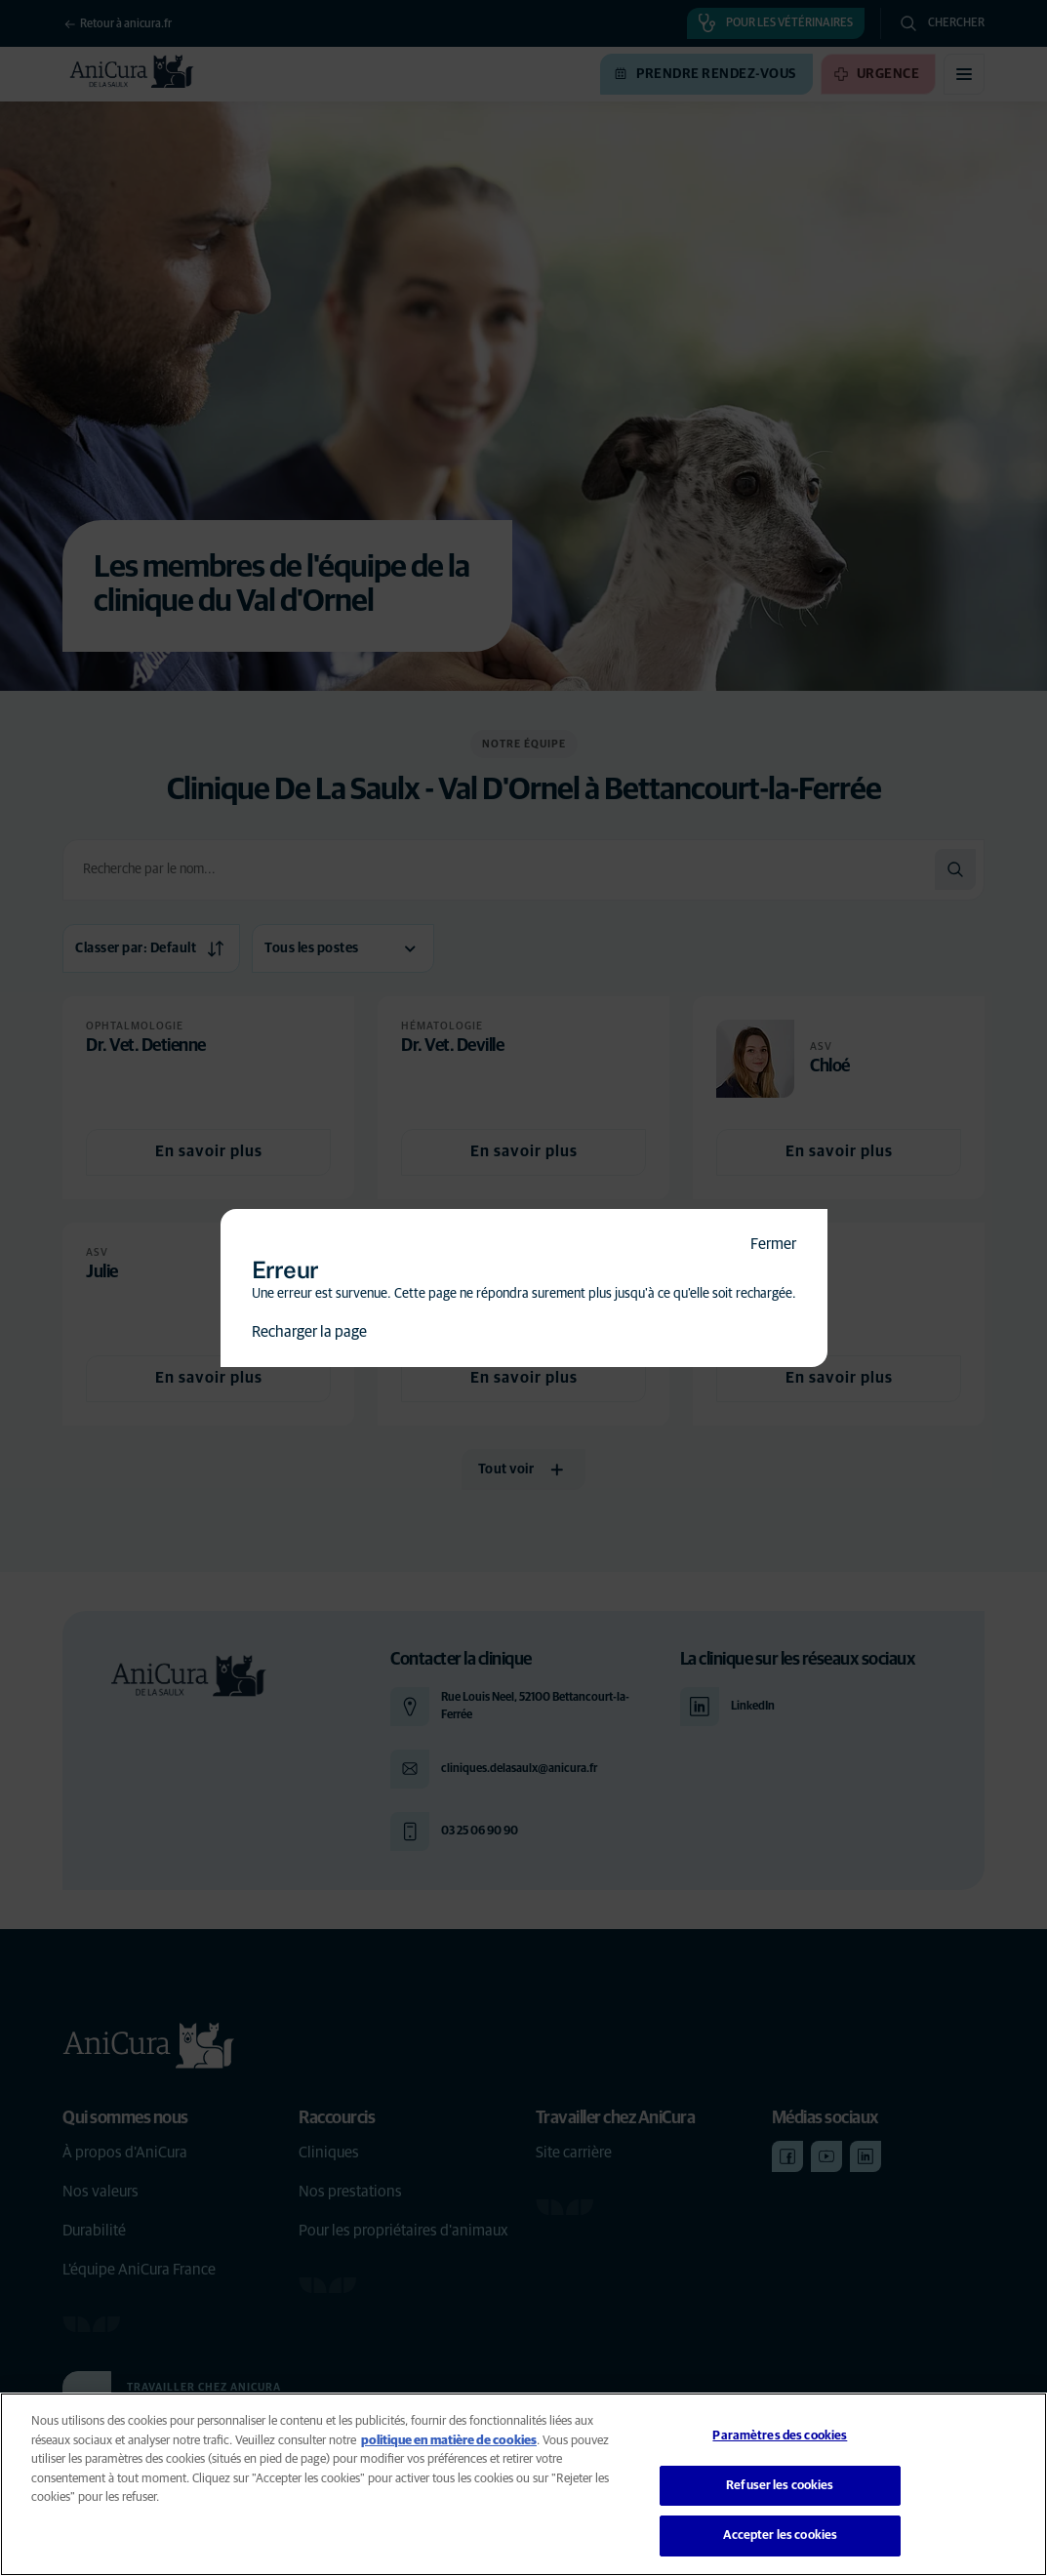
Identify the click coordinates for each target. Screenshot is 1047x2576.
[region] (523, 2484)
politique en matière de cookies (449, 2441)
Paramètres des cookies (779, 2436)
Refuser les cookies (779, 2485)
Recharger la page (309, 1332)
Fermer (773, 1244)
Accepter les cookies (780, 2535)
